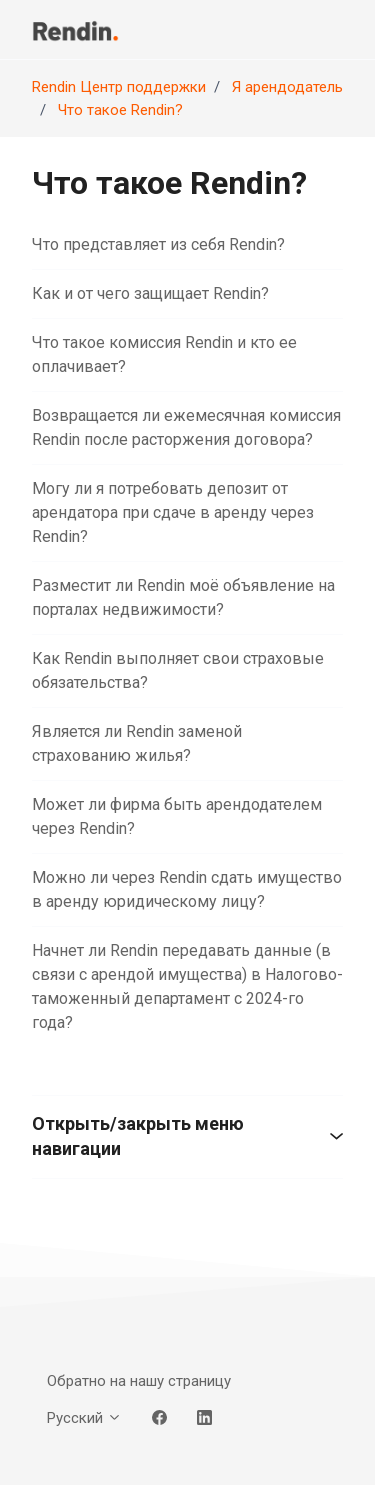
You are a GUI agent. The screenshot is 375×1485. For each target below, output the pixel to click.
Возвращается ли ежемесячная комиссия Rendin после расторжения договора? (186, 427)
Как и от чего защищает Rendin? (150, 293)
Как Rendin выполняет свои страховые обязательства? (178, 670)
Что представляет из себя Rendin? (158, 244)
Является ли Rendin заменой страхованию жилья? (137, 743)
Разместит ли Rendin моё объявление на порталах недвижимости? (183, 597)
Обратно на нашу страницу (139, 1381)
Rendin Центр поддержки (119, 87)
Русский (84, 1418)
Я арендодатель (287, 87)
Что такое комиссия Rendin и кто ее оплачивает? (164, 354)
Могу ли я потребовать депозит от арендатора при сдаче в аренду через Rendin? (173, 512)
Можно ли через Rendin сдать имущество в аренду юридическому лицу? (187, 889)
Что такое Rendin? (120, 110)
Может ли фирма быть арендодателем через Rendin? (177, 816)
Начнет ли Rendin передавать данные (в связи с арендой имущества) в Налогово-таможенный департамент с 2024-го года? (187, 986)
